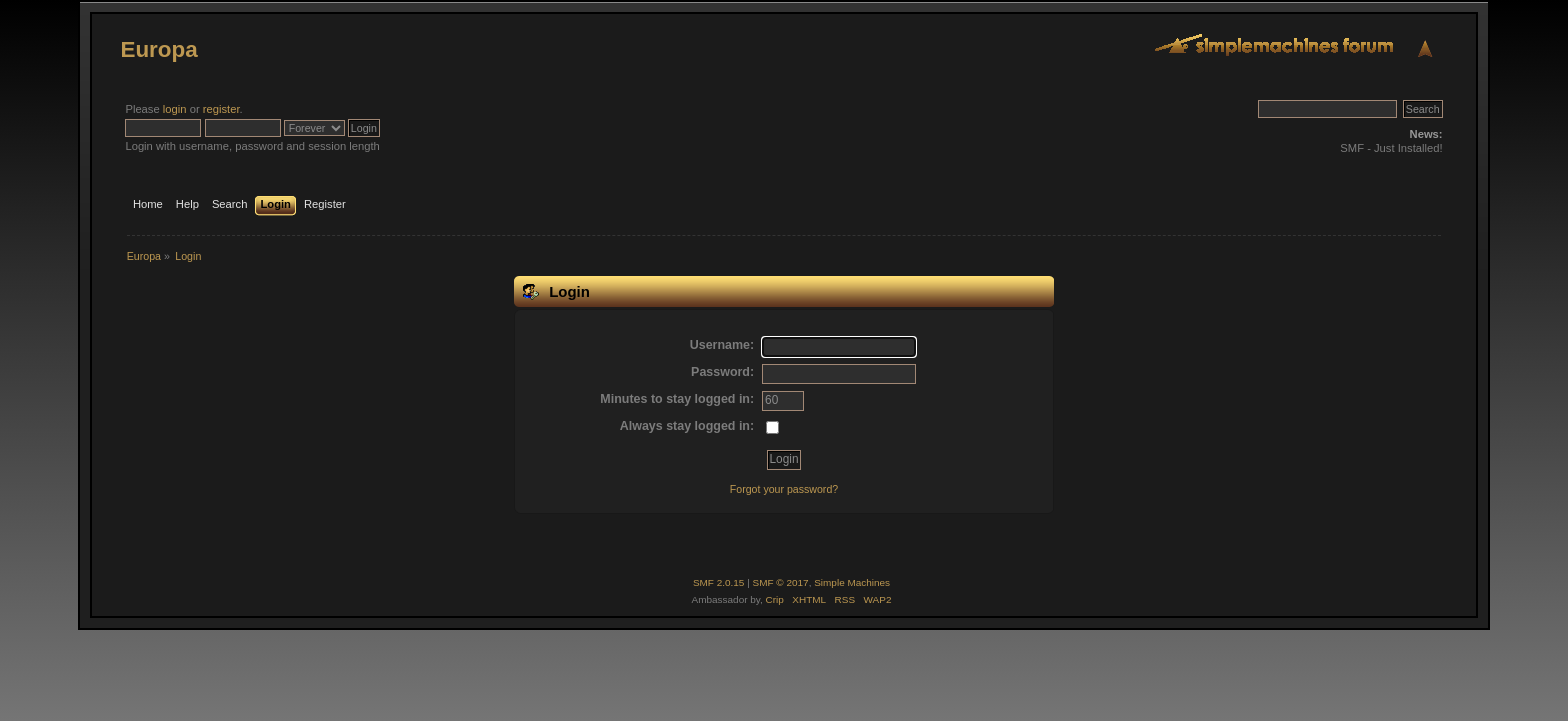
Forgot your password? (784, 489)
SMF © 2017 (781, 582)
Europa (158, 49)
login (175, 109)
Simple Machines (852, 582)
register (221, 109)
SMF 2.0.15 (719, 582)
